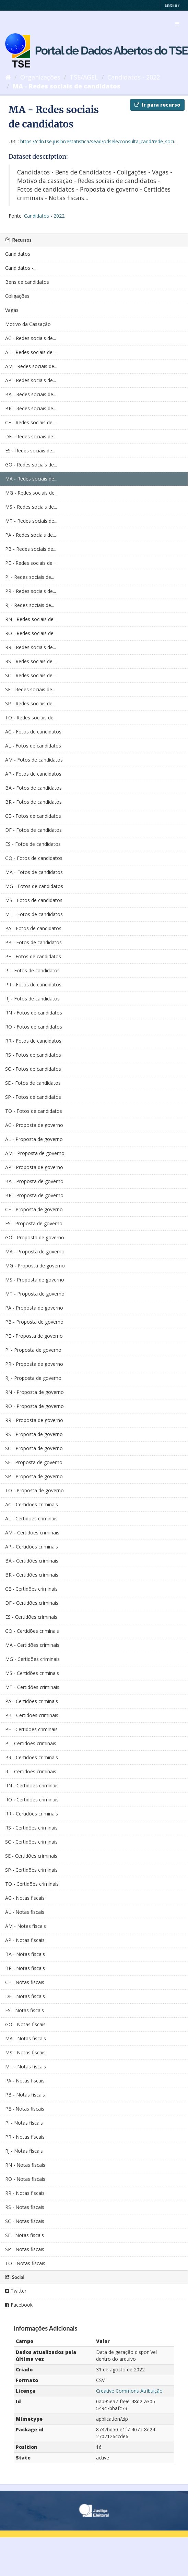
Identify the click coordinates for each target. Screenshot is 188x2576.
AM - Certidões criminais (32, 1532)
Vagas (12, 310)
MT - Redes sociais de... (31, 521)
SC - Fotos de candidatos (33, 1069)
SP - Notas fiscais (24, 2249)
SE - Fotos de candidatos (33, 1083)
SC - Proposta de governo (34, 1448)
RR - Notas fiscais (25, 2193)
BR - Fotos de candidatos (33, 802)
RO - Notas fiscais (25, 2179)
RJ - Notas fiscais (24, 2151)
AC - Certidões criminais (31, 1504)
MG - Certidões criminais (32, 1659)
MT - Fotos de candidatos (34, 914)
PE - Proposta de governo (34, 1336)
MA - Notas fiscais (25, 2038)
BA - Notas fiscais (25, 1954)
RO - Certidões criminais (32, 1799)
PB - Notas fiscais (25, 2094)
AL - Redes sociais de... (30, 352)
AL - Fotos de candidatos (33, 745)
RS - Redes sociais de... (30, 661)
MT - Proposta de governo (34, 1293)
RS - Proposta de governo (34, 1434)
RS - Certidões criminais (31, 1827)
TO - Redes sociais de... (31, 717)
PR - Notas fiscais (25, 2137)
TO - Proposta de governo (34, 1490)
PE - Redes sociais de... (30, 563)
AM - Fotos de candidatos (34, 759)
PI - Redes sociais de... (29, 577)
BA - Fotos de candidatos (33, 788)
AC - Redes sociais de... (30, 338)
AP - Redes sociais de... (30, 380)
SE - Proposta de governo (33, 1462)
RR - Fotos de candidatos (33, 1040)
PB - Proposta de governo (34, 1322)
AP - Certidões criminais (31, 1546)
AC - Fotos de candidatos (33, 731)
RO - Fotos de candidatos (33, 1026)
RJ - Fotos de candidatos (32, 998)
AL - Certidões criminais (31, 1518)
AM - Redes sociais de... (31, 366)
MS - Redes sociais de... (31, 506)
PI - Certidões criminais (30, 1743)
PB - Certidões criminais (31, 1715)
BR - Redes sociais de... (30, 408)
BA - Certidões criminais (31, 1560)
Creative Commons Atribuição (129, 2390)
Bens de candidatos (27, 282)
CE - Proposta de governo (34, 1209)
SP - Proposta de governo (34, 1476)
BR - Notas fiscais (25, 1968)
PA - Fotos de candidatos (33, 928)
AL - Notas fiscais (24, 1912)
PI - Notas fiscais (24, 2122)
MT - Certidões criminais (32, 1687)
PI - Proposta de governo (33, 1350)
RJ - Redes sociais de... (29, 605)
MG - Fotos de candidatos (34, 886)
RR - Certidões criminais (31, 1813)
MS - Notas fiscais (25, 2052)
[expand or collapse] (177, 24)
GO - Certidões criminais (32, 1631)
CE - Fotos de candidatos (33, 816)
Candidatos (17, 254)
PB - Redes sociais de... (30, 549)
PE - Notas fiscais (24, 2108)
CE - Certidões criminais (31, 1588)
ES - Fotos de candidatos (33, 844)
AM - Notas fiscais (25, 1926)
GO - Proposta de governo (34, 1237)
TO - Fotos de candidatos (33, 1111)
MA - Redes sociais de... (31, 478)
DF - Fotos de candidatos (33, 830)
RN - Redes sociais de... (31, 619)
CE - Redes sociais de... (30, 422)
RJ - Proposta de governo (33, 1378)
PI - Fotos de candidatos (32, 970)
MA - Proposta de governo (34, 1251)
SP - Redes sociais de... (30, 703)
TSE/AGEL (84, 77)
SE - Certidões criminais (31, 1855)
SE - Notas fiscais (24, 2235)
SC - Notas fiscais (24, 2221)
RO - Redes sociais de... (31, 633)
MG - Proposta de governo (35, 1265)
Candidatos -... (20, 268)
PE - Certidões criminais (31, 1729)
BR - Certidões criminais (31, 1574)
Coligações (17, 296)
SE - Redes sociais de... (30, 689)
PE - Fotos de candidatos (33, 956)
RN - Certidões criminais (32, 1785)
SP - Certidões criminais (31, 1870)
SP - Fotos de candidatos (33, 1097)
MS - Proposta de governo (34, 1279)
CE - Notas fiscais (24, 1982)
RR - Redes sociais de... (30, 647)
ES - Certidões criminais (31, 1617)
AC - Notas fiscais (25, 1898)
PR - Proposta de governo (34, 1364)
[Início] (8, 77)
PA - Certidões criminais (31, 1701)
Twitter (15, 2290)
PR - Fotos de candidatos (33, 984)
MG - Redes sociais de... (31, 492)
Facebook (19, 2304)
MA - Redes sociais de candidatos (66, 86)
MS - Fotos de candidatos (33, 900)
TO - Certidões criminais (32, 1884)
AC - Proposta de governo (34, 1125)
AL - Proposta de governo (34, 1139)
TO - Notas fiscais (25, 2263)
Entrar (171, 5)
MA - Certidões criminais (32, 1645)
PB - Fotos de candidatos (33, 942)
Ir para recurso (157, 104)
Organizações (40, 77)
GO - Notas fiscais (25, 2024)
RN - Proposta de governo (34, 1392)
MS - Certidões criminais (32, 1673)
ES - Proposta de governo (33, 1223)
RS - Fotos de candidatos (33, 1055)
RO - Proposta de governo (34, 1406)
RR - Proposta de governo (34, 1420)
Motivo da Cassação (28, 324)
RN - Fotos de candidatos (33, 1012)
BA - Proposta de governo (34, 1181)
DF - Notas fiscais (25, 1996)
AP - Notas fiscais (25, 1940)
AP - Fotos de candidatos (33, 773)
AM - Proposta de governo (34, 1153)
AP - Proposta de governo (34, 1167)
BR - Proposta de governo (34, 1195)
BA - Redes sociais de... (30, 394)
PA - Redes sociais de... (30, 535)
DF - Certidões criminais (31, 1603)
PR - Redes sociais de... (30, 591)
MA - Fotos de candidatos (34, 872)
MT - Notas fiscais (25, 2066)
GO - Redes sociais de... (31, 464)
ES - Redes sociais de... (30, 450)
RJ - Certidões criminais (30, 1771)
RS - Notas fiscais (24, 2207)
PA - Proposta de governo (34, 1307)
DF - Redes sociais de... (30, 436)
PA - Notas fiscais (25, 2080)
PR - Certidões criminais (31, 1757)
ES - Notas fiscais (24, 2010)
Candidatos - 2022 (133, 77)
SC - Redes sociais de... (30, 675)
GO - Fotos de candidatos (33, 858)
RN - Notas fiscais (25, 2165)
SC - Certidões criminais (31, 1841)
